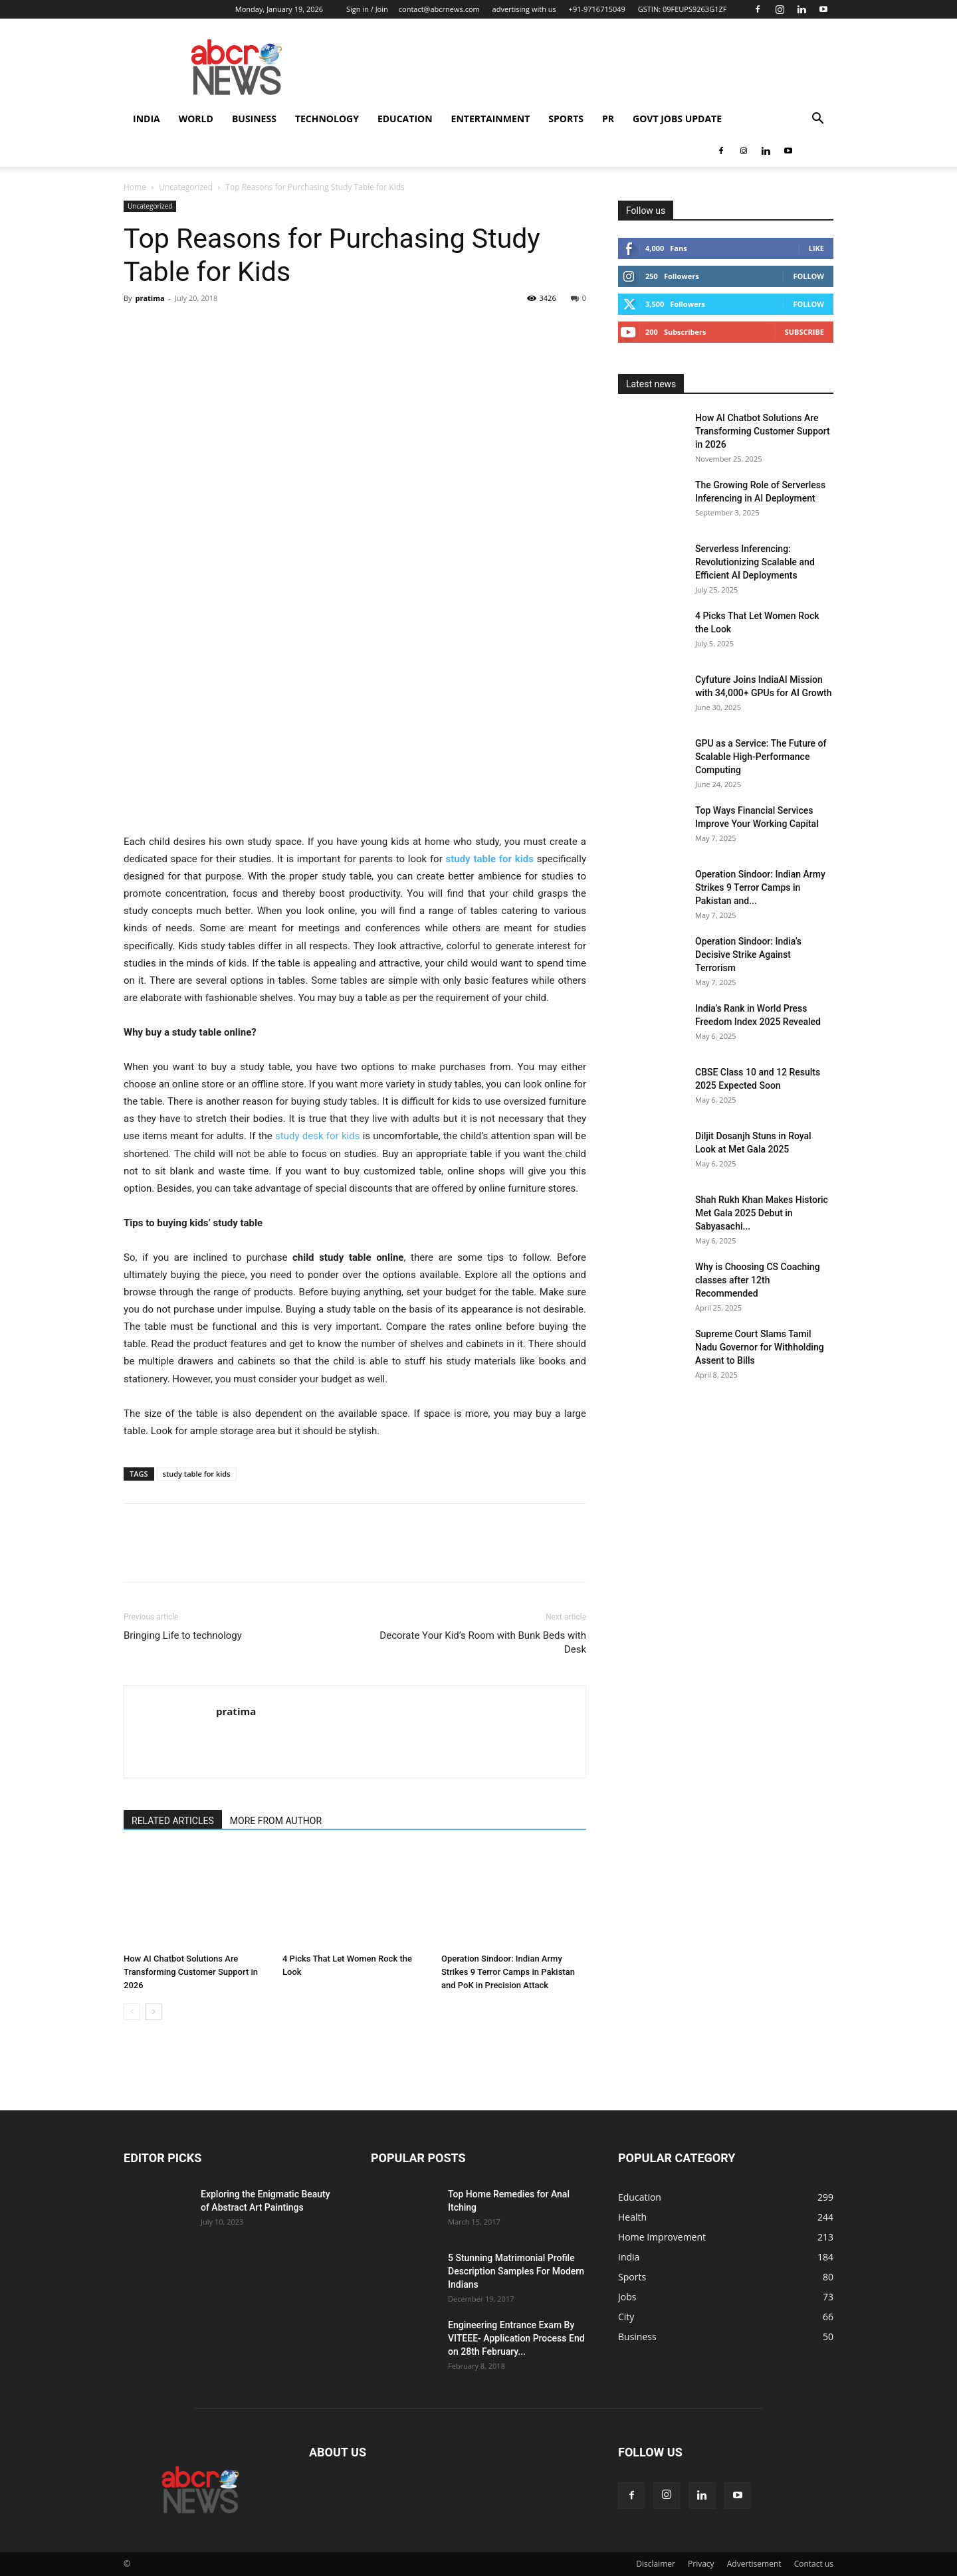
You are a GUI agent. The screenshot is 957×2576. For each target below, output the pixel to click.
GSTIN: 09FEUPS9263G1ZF (682, 9)
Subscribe (804, 332)
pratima (149, 298)
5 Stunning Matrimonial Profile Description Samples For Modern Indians (516, 2271)
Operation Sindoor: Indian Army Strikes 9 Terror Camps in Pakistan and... (760, 887)
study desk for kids (317, 1136)
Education (405, 118)
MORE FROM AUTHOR (276, 1820)
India (146, 118)
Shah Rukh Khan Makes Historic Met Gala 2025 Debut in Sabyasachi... (761, 1213)
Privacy (701, 2563)
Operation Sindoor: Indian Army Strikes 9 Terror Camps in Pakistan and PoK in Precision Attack (508, 1972)
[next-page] (153, 2011)
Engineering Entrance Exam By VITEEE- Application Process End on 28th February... (516, 2338)
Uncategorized (186, 187)
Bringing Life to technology (183, 1635)
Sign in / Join (367, 9)
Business (254, 118)
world (196, 118)
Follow (808, 276)
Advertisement (754, 2563)
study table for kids (197, 1474)
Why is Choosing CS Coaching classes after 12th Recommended (757, 1280)
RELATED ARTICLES (173, 1820)
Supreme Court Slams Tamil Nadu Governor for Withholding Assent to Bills (759, 1347)
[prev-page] (132, 2011)
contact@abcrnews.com (439, 9)
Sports (566, 118)
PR (608, 118)
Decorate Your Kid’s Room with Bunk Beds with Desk (482, 1642)
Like (816, 248)
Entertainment (490, 118)
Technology (327, 118)
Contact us (813, 2563)
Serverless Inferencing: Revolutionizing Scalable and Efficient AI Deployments (755, 562)
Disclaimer (655, 2563)
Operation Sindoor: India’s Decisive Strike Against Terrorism (748, 954)
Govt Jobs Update (677, 118)
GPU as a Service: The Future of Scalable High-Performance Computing (760, 756)
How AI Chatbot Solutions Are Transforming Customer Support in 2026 (191, 1972)
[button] (817, 120)
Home (135, 187)
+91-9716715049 (597, 9)
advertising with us (524, 9)
